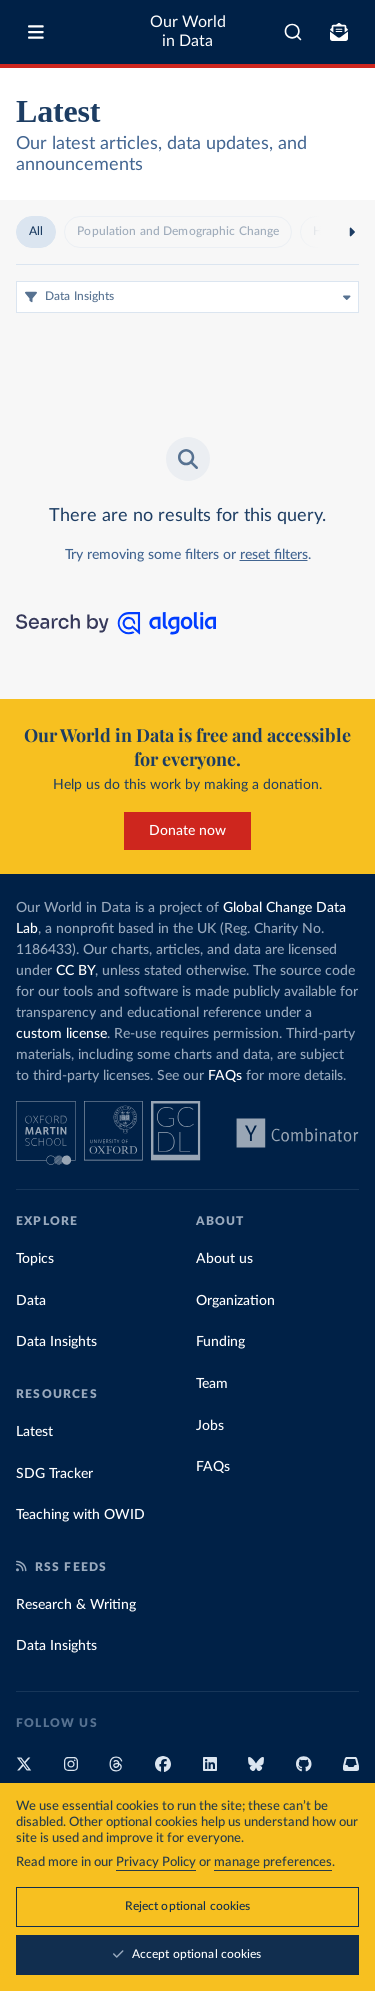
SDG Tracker (54, 1474)
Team (212, 1384)
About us (224, 1259)
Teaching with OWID (80, 1515)
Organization (235, 1301)
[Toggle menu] (36, 32)
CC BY (75, 971)
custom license (61, 1034)
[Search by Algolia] (116, 630)
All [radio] (36, 231)
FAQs (225, 1076)
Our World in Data (188, 31)
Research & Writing (76, 1605)
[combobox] (293, 32)
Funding (220, 1342)
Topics (35, 1259)
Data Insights (56, 1342)
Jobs (210, 1426)
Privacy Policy (156, 1862)
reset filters (274, 555)
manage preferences (273, 1862)
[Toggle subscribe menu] (339, 32)
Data (31, 1301)
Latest (34, 1432)
